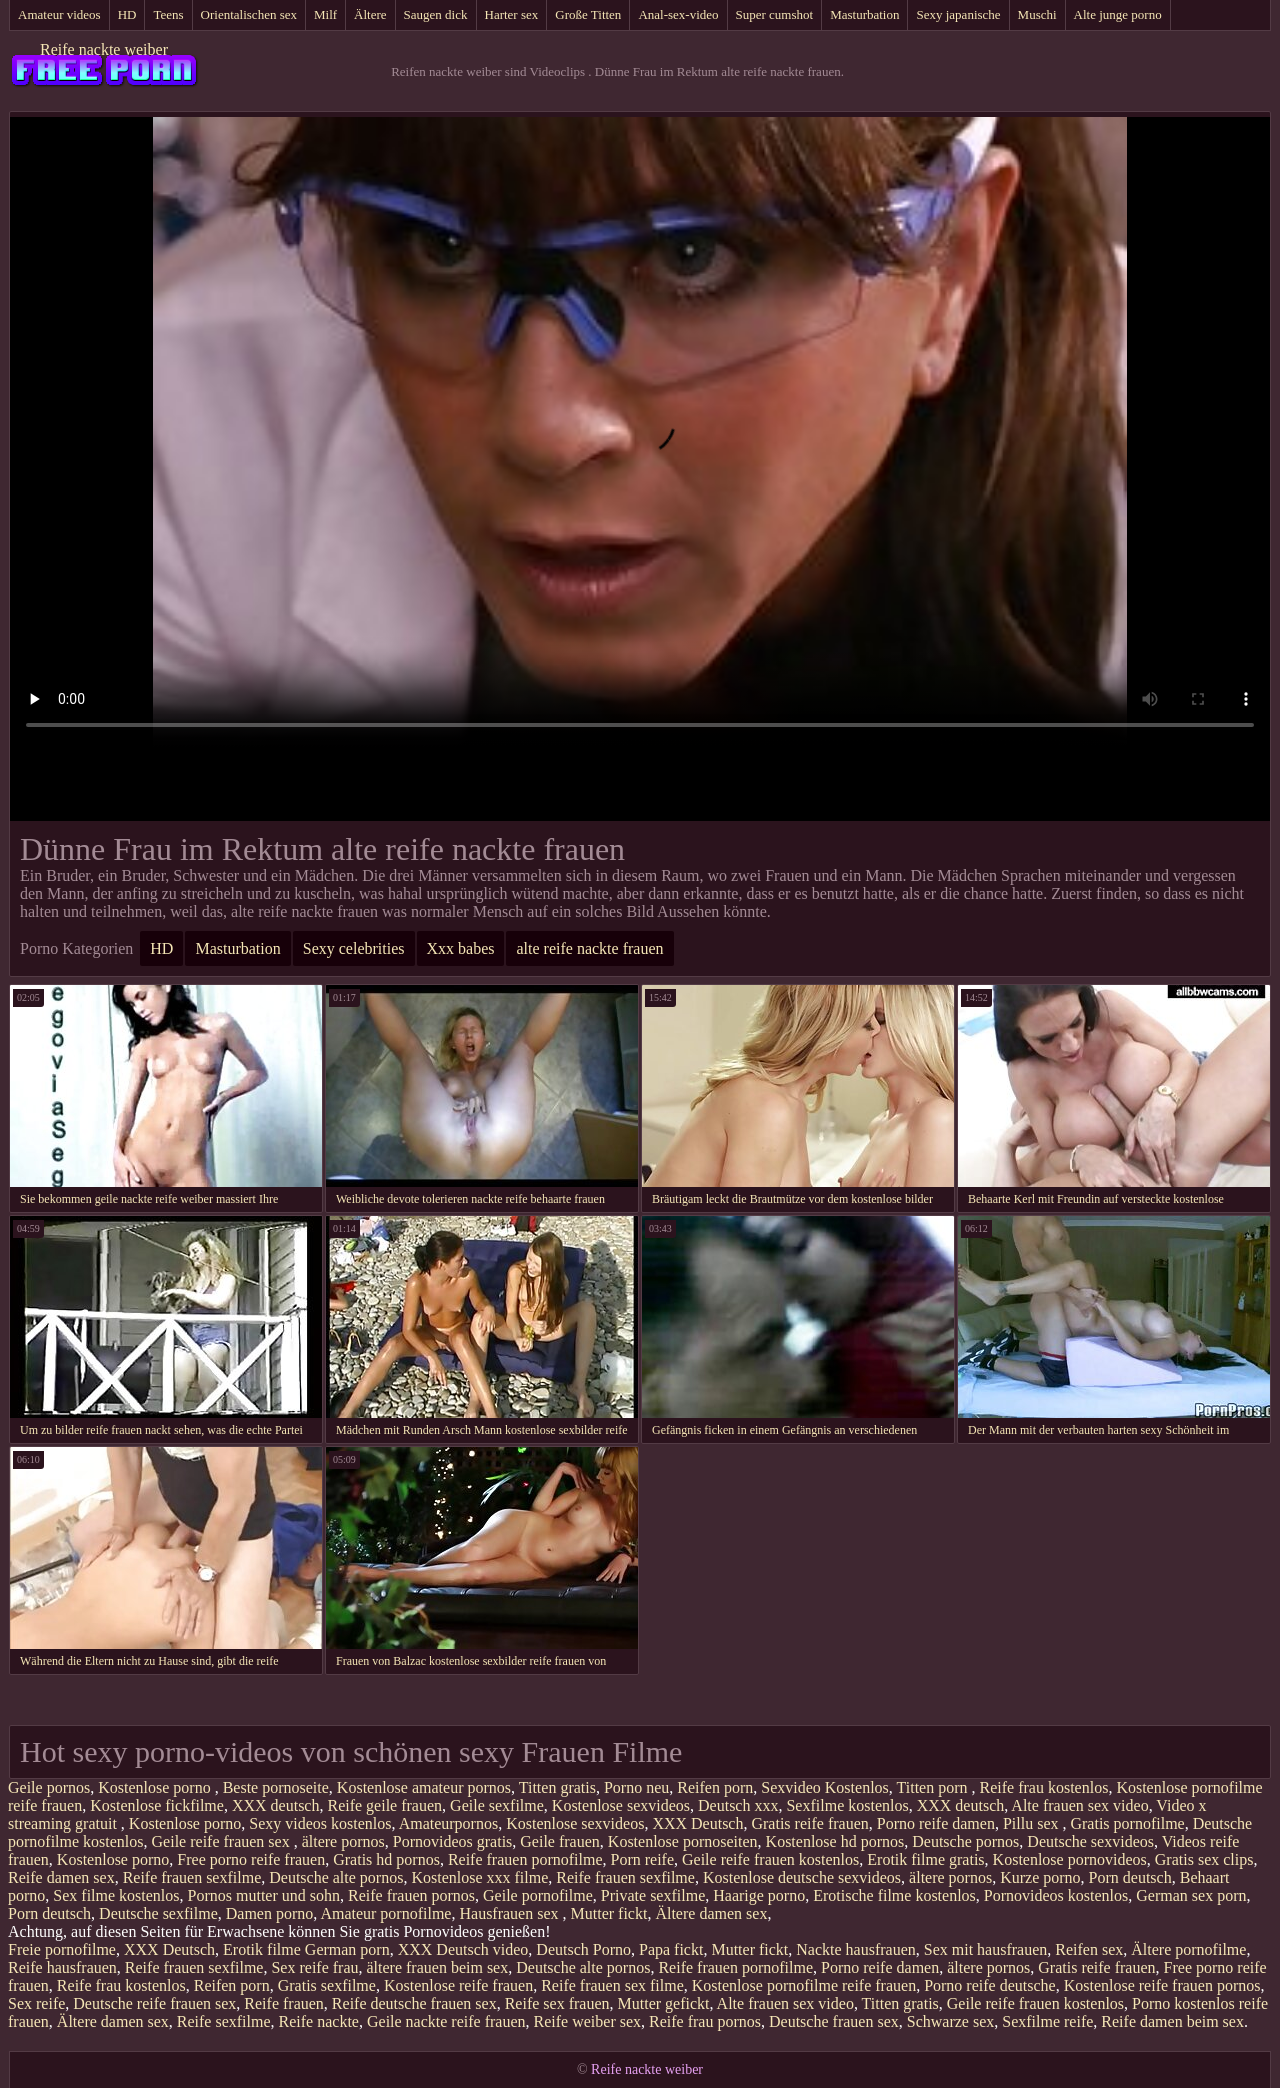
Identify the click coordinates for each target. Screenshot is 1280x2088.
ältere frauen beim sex (438, 1967)
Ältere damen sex (711, 1913)
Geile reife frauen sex (223, 1841)
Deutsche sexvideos (1090, 1841)
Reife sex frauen (557, 2003)
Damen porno (270, 1913)
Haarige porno (759, 1895)
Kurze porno (1040, 1877)
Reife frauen (284, 2003)
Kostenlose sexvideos (621, 1805)
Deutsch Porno (583, 1949)
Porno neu (636, 1787)
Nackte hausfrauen (856, 1949)
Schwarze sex (951, 2021)
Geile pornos (49, 1787)
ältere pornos (343, 1841)
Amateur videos (59, 14)
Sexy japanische (958, 14)
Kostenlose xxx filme (479, 1877)
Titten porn (934, 1787)
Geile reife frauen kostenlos (770, 1859)
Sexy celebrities (354, 948)
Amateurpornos (449, 1823)
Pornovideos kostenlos (1056, 1895)
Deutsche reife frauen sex (154, 2003)
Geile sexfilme (497, 1805)
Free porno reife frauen (251, 1859)
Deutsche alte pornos (336, 1877)
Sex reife (36, 2003)
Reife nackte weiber (104, 49)
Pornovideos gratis (453, 1841)
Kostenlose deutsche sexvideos (802, 1877)
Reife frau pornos (705, 2021)
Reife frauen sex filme (612, 1985)
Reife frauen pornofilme (525, 1859)
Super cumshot (775, 14)
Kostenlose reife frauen (458, 1985)
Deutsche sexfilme (158, 1913)
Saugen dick (436, 14)
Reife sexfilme (224, 2021)
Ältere (370, 14)
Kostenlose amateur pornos (424, 1787)
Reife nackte (319, 2021)
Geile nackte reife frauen (446, 2021)
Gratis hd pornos (386, 1859)
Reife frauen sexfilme (192, 1877)
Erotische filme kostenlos (894, 1895)
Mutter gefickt (664, 2003)
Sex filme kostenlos (116, 1895)
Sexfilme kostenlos (847, 1805)
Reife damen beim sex (1172, 2021)
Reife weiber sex (588, 2021)
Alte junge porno (1118, 14)
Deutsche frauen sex (834, 2021)
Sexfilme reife (1047, 2021)
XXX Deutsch (697, 1823)
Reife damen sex (61, 1877)
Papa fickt (671, 1949)
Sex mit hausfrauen (986, 1949)
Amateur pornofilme (385, 1913)
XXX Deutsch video (463, 1949)
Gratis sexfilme (327, 1985)
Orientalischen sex (249, 14)
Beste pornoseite (276, 1787)
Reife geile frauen (384, 1805)
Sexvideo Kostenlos (825, 1787)
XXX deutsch (276, 1805)
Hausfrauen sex (510, 1913)
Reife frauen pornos (411, 1895)
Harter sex (512, 14)
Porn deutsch (1130, 1877)
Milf (325, 14)
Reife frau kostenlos (1044, 1787)
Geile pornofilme (538, 1895)
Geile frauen (560, 1841)
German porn (347, 1949)
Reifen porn (715, 1787)
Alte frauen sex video (1079, 1805)
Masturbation (864, 14)
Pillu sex (1033, 1823)
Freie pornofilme (62, 1949)
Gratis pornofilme (1127, 1823)
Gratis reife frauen (809, 1823)
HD (127, 14)
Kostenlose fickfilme (157, 1805)
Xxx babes (461, 948)
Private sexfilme (653, 1895)
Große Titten (588, 14)
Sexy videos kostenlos (320, 1823)
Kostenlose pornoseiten (683, 1841)
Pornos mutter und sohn (264, 1895)
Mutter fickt (609, 1913)
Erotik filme (262, 1949)
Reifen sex (1089, 1949)
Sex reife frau (314, 1967)
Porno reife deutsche (990, 1985)
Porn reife (642, 1859)
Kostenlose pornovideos (1070, 1859)
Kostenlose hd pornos (835, 1841)
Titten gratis (557, 1787)
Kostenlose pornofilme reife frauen (804, 1985)
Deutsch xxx (738, 1805)
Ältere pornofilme (1188, 1949)
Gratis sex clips (1204, 1859)
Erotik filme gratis (925, 1859)
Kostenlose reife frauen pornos (1162, 1985)
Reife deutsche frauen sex (414, 2003)
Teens (168, 14)
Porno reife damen (936, 1823)
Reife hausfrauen (62, 1967)
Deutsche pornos (965, 1841)
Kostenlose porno (156, 1787)
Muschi (1037, 14)
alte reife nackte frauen (589, 948)
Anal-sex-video (678, 14)
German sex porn (1191, 1895)
